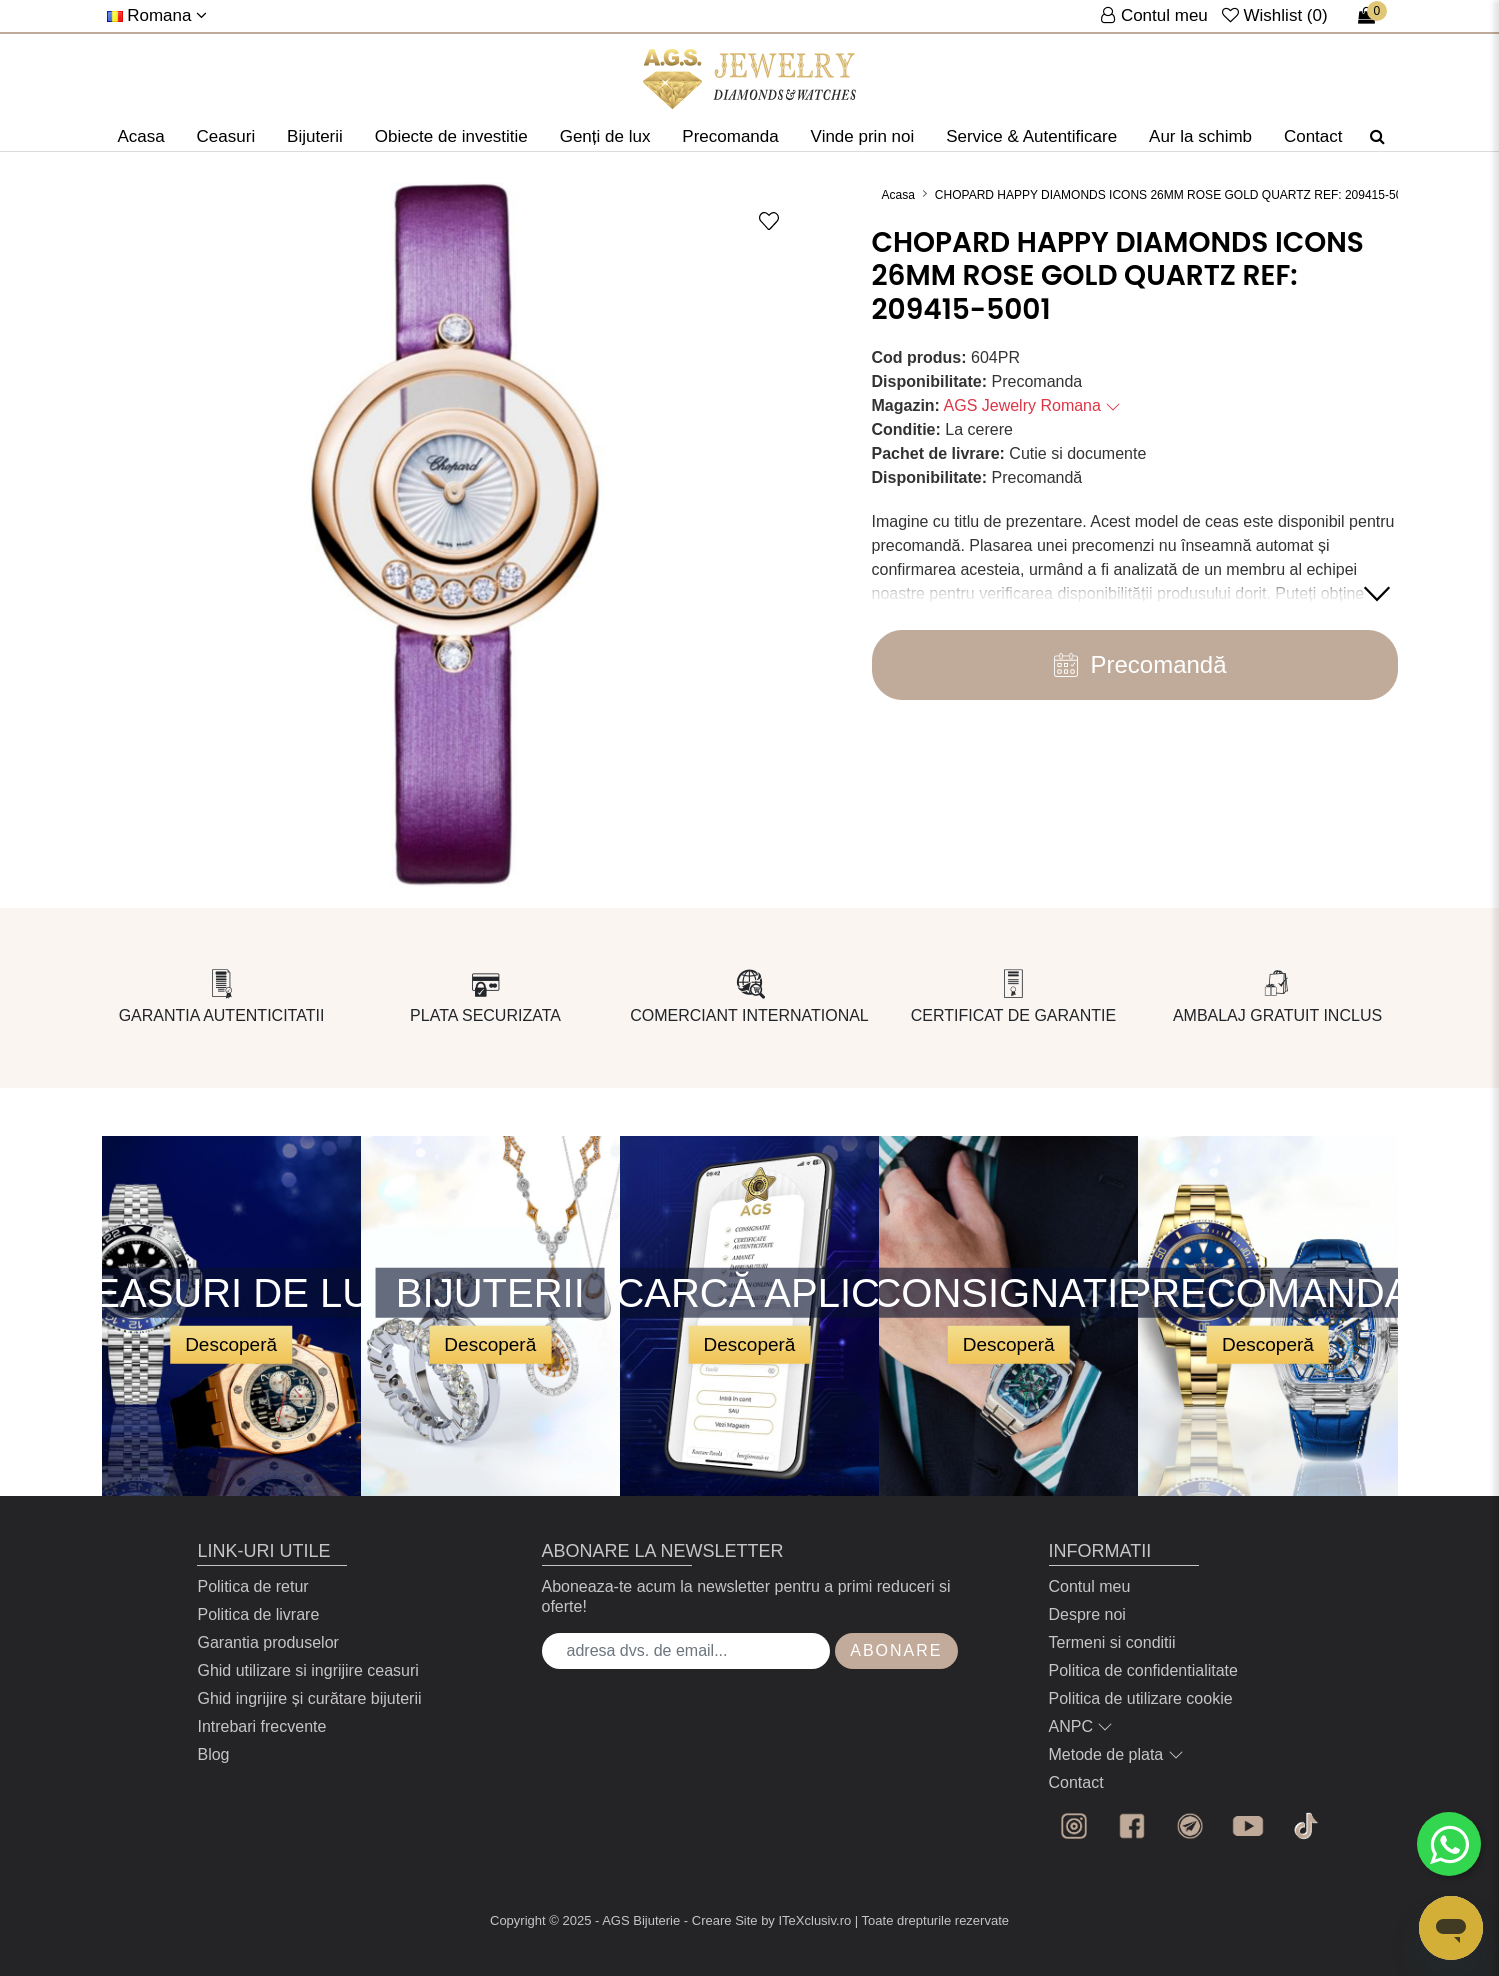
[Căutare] (1377, 137)
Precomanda (730, 136)
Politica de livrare (258, 1614)
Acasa (140, 136)
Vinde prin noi (863, 136)
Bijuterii (315, 136)
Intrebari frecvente (261, 1726)
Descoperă (231, 1343)
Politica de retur (252, 1586)
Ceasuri (226, 136)
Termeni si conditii (1112, 1642)
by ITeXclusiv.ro (806, 1920)
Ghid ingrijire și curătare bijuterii (309, 1698)
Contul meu (1090, 1586)
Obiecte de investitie (451, 136)
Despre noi (1087, 1614)
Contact (1313, 136)
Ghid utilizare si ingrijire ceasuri (307, 1670)
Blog (213, 1754)
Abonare (896, 1650)
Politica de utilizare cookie (1141, 1698)
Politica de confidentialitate (1143, 1670)
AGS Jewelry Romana (1033, 405)
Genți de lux (605, 136)
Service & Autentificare (1031, 136)
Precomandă (1134, 665)
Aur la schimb (1200, 136)
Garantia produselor (267, 1642)
